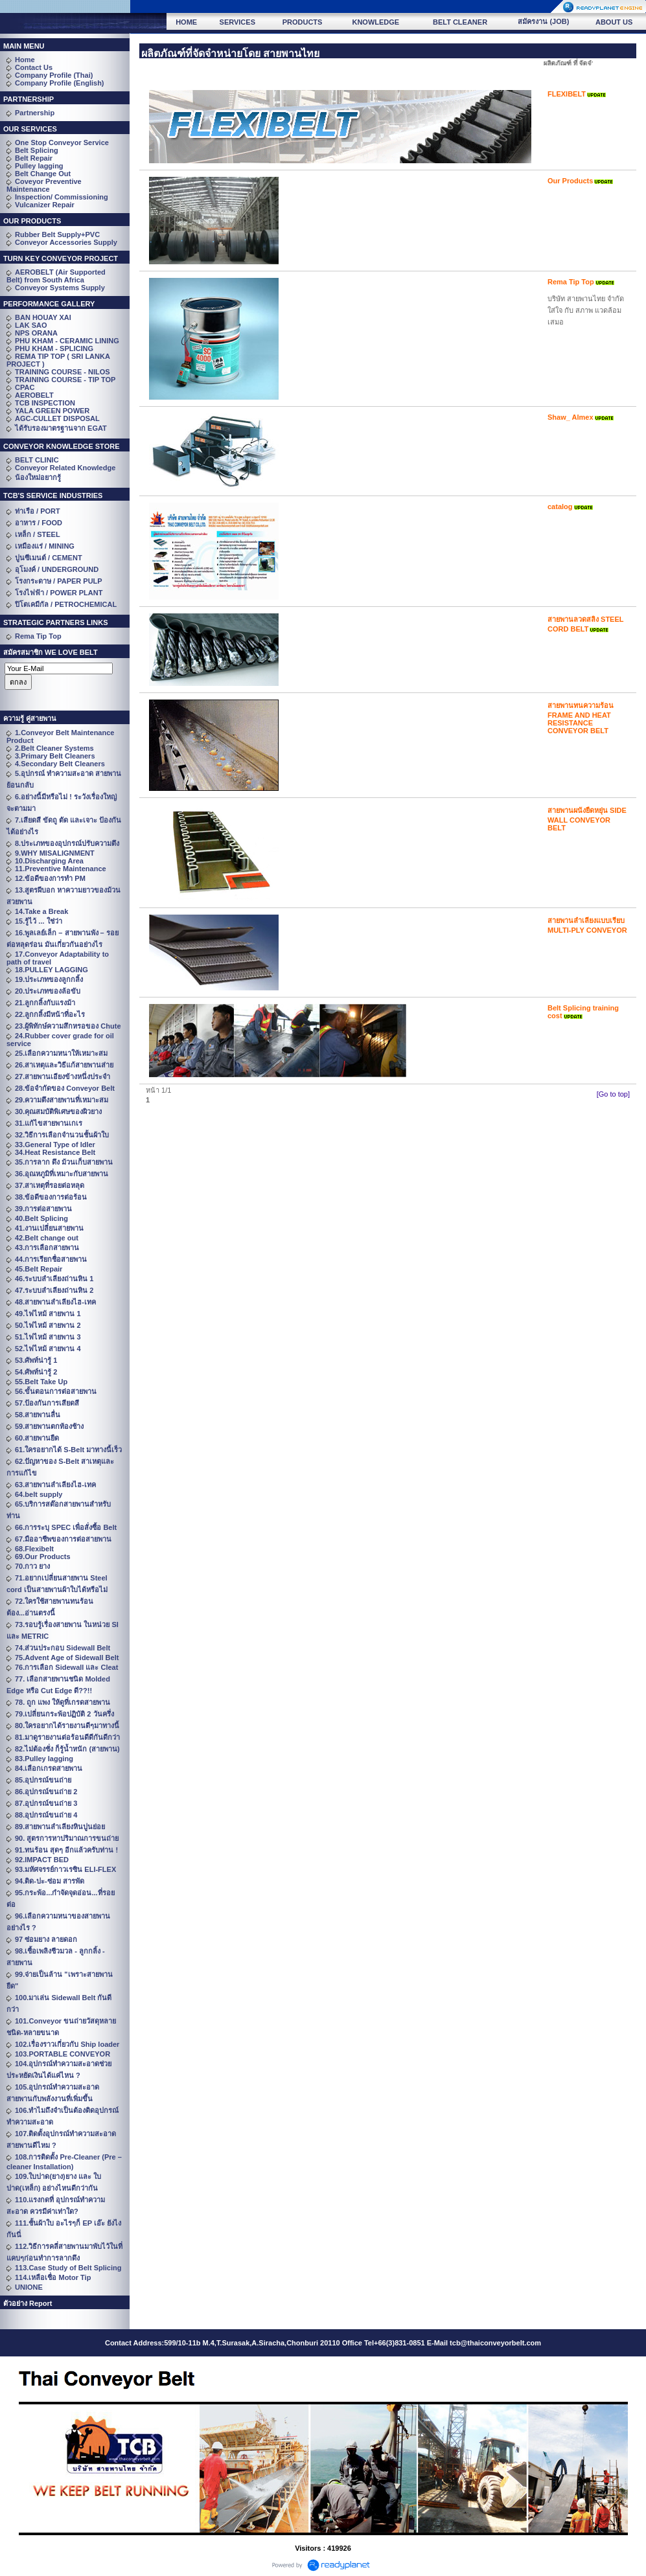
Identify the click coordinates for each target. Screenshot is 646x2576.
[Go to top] (613, 1094)
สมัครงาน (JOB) (543, 21)
